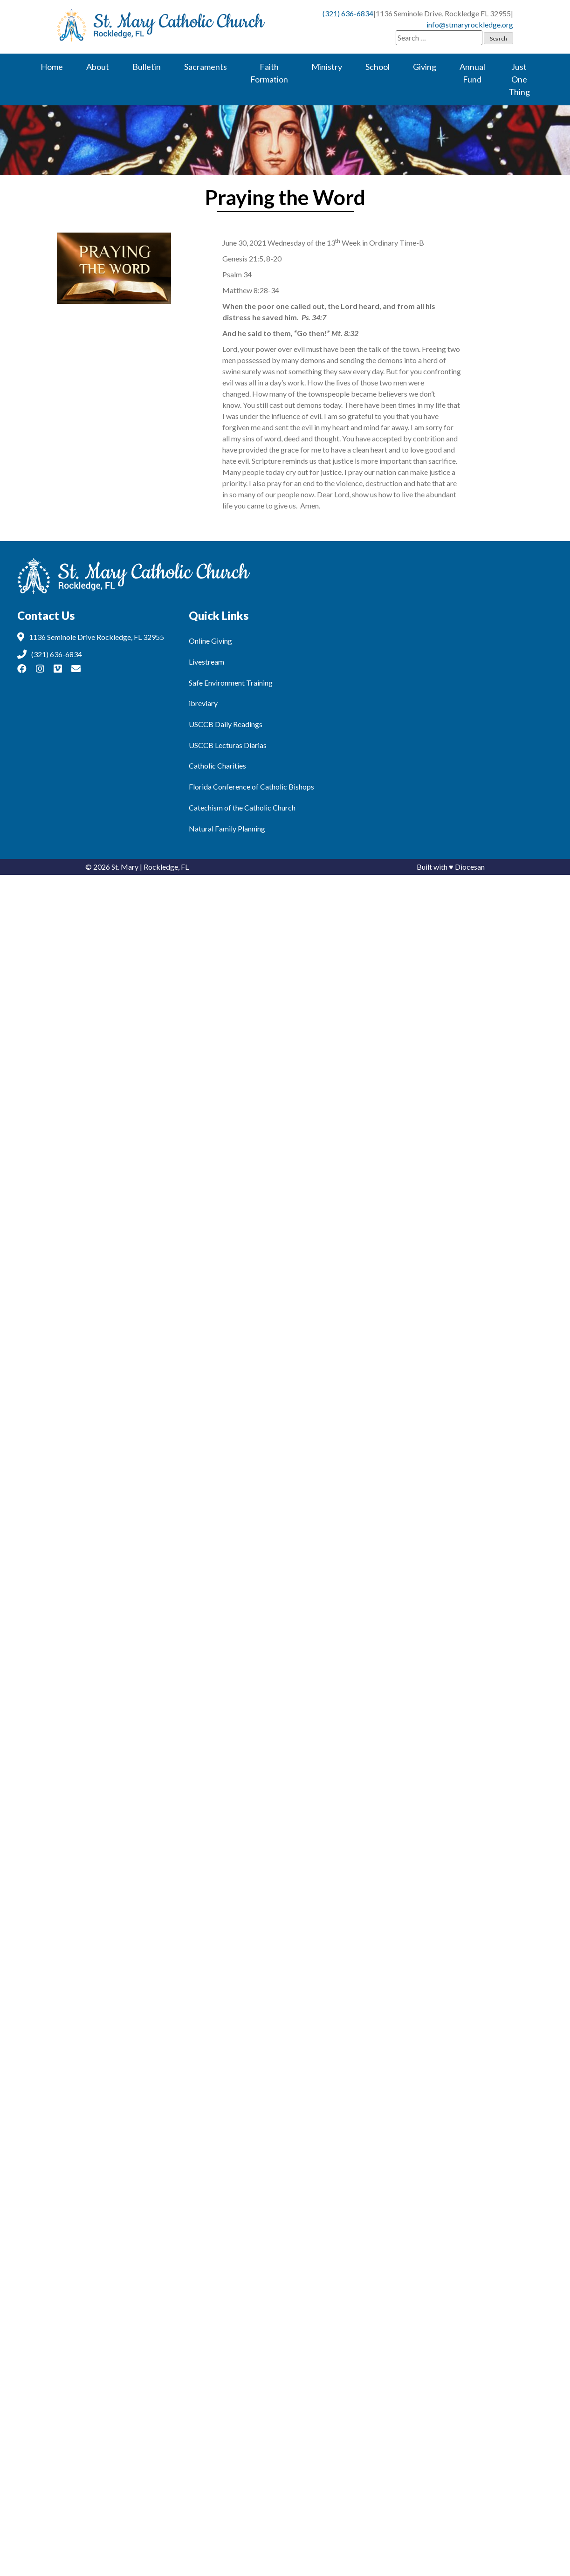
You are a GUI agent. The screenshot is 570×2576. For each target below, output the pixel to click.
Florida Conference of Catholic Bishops (251, 786)
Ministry (326, 67)
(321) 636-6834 (348, 13)
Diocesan (470, 866)
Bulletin (146, 67)
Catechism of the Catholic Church (242, 807)
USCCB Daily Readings (225, 724)
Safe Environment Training (231, 682)
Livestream (206, 661)
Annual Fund (472, 73)
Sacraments (205, 67)
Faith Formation (269, 73)
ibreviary (203, 703)
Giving (424, 67)
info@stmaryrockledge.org (469, 24)
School (377, 67)
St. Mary (124, 866)
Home (52, 67)
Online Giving (210, 640)
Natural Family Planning (227, 828)
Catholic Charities (217, 765)
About (97, 67)
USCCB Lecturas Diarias (228, 745)
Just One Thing (519, 79)
